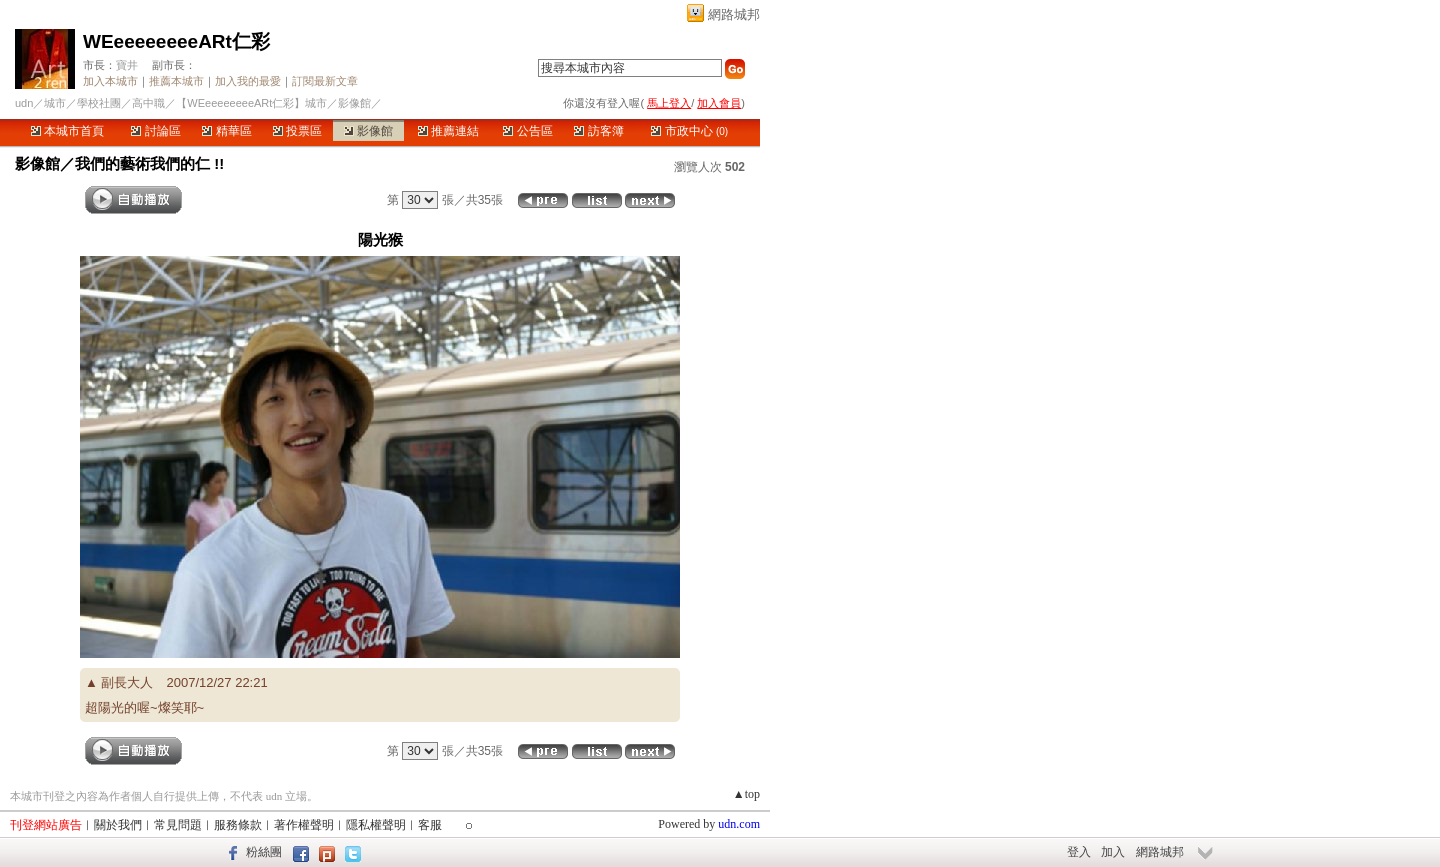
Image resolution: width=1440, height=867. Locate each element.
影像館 (368, 131)
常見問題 (178, 825)
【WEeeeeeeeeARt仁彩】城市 (251, 103)
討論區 (155, 131)
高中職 (148, 103)
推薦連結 (448, 131)
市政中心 (689, 131)
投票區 (297, 131)
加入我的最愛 (248, 81)
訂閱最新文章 (325, 81)
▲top (746, 794)
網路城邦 (734, 14)
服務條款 (238, 825)
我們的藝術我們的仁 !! (149, 163)
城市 (55, 103)
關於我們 (118, 825)
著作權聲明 (304, 825)
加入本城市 (110, 81)
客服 (430, 825)
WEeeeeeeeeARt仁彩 (176, 41)
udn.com (739, 824)
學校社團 (99, 103)
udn (24, 103)
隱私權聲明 (376, 825)
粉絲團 (264, 852)
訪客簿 (598, 131)
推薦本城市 (176, 81)
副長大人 (127, 682)
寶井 (127, 65)
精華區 (226, 131)
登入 (1079, 852)
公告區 (527, 131)
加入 (1113, 852)
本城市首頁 (67, 131)
